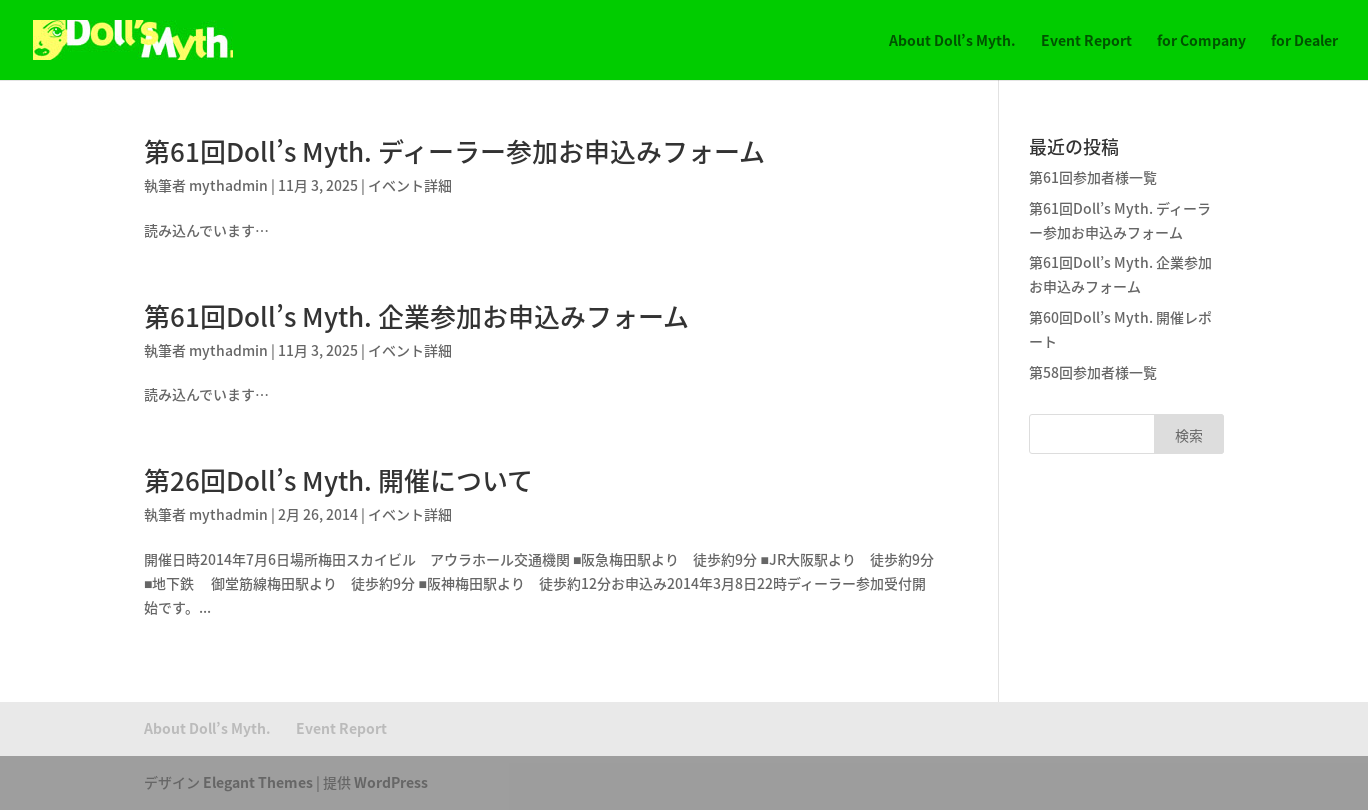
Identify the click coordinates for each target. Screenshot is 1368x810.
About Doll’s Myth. (952, 41)
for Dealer (1304, 41)
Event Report (1086, 41)
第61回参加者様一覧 (1093, 177)
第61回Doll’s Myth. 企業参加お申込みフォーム (416, 316)
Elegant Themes (258, 782)
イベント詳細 (410, 185)
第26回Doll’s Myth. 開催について (338, 480)
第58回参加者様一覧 (1093, 372)
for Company (1201, 41)
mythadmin (228, 185)
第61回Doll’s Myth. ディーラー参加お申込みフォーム (454, 151)
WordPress (391, 782)
